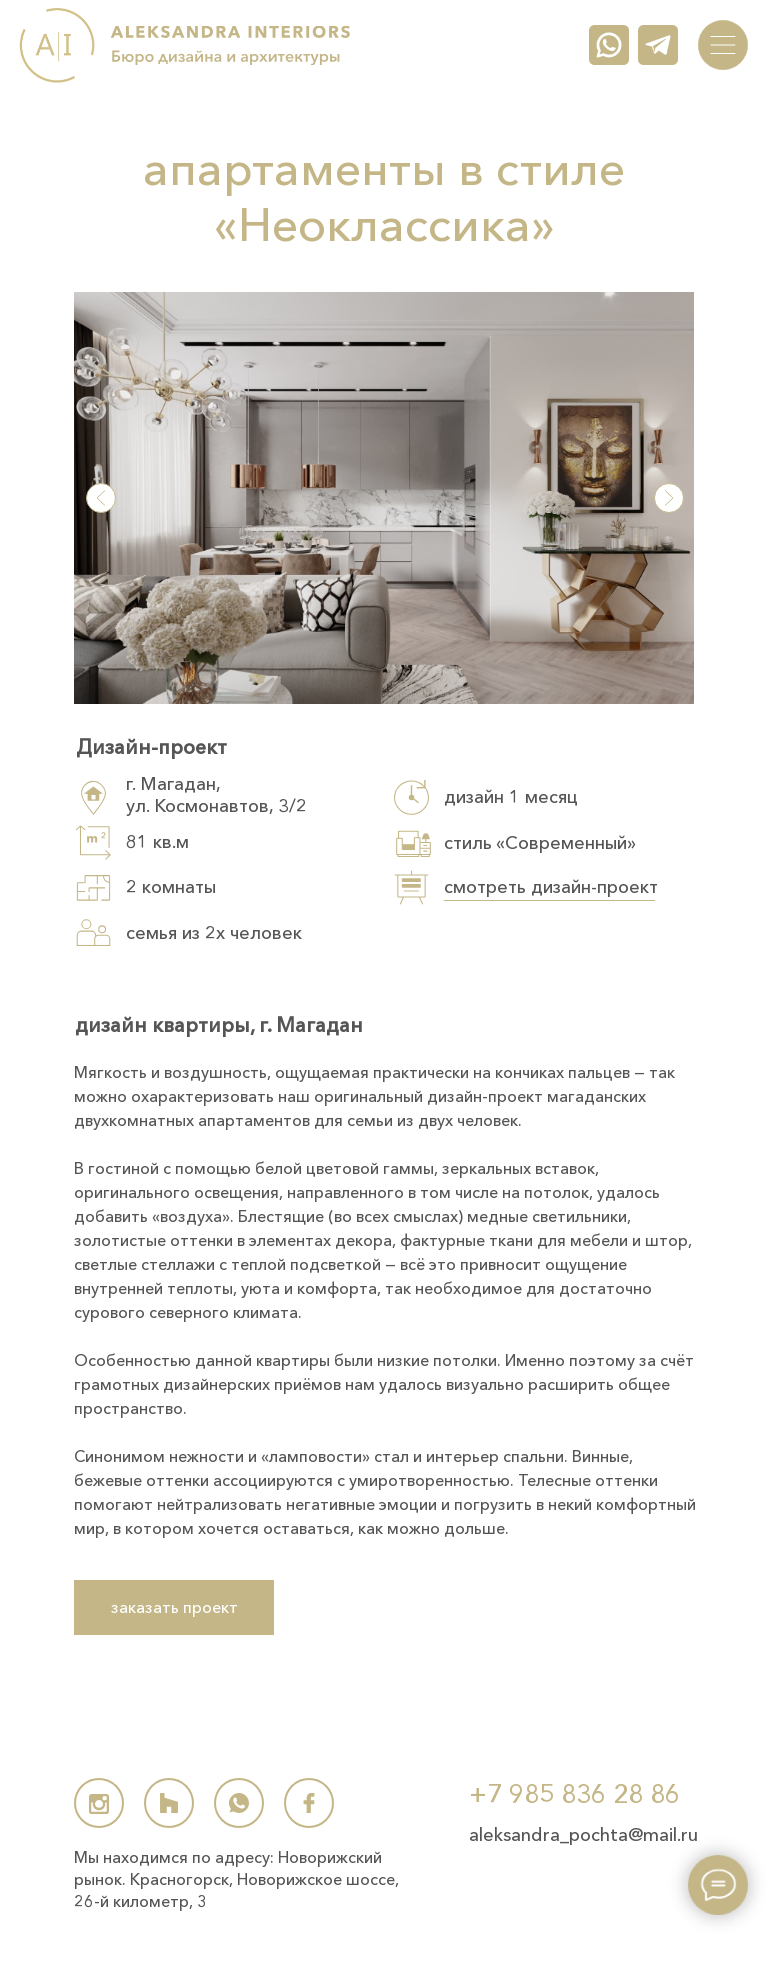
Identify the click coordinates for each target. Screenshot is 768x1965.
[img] (723, 45)
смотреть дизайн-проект (551, 887)
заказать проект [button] (174, 1607)
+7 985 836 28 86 (574, 1794)
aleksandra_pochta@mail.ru (583, 1835)
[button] (384, 498)
